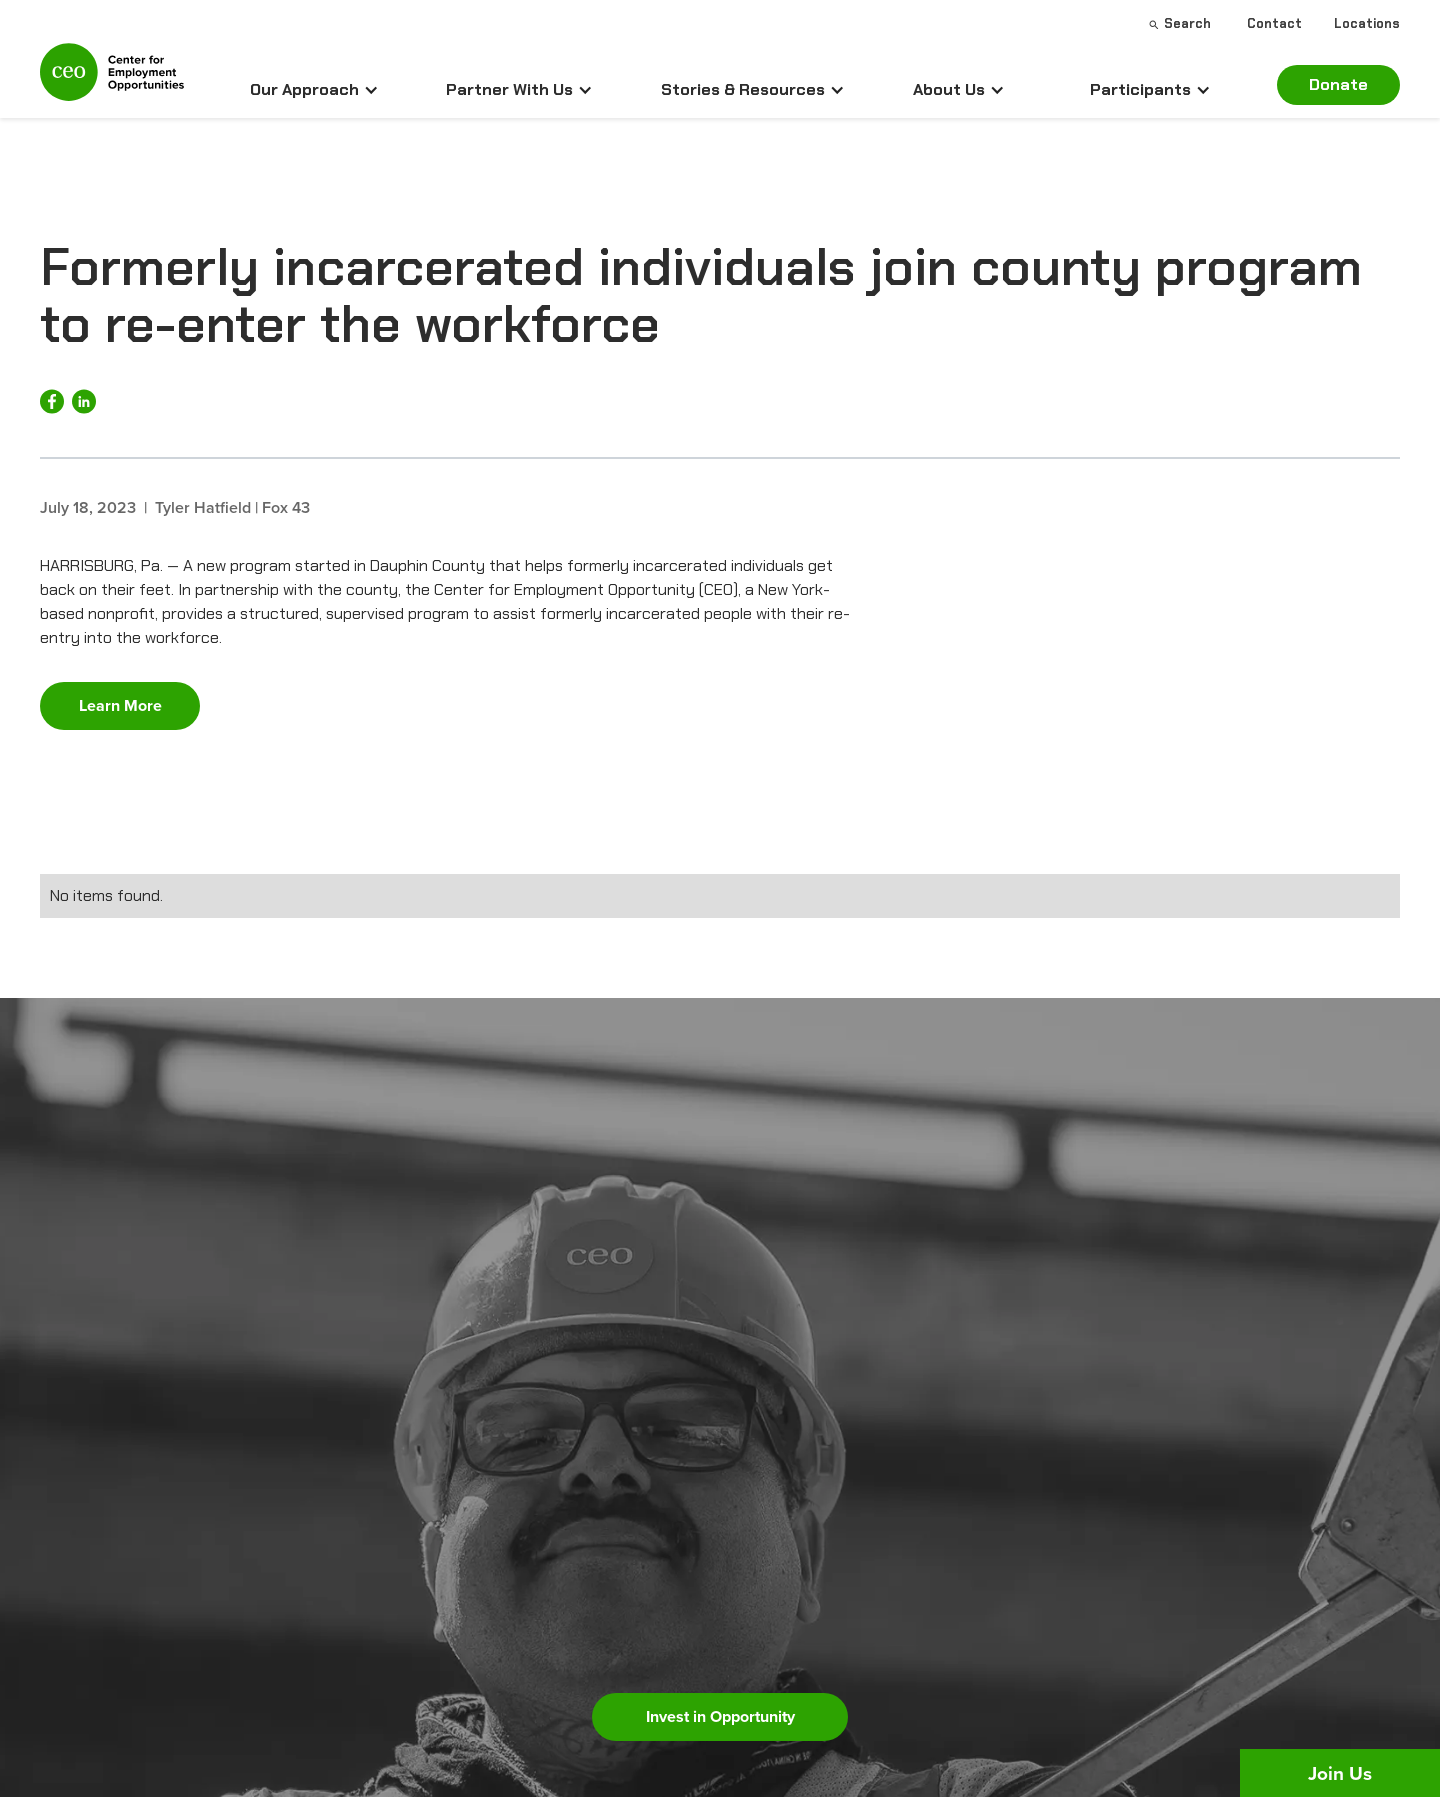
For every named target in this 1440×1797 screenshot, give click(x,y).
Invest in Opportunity (720, 1716)
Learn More (120, 705)
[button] (314, 90)
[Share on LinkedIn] (84, 401)
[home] (112, 80)
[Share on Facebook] (52, 401)
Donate (1338, 84)
